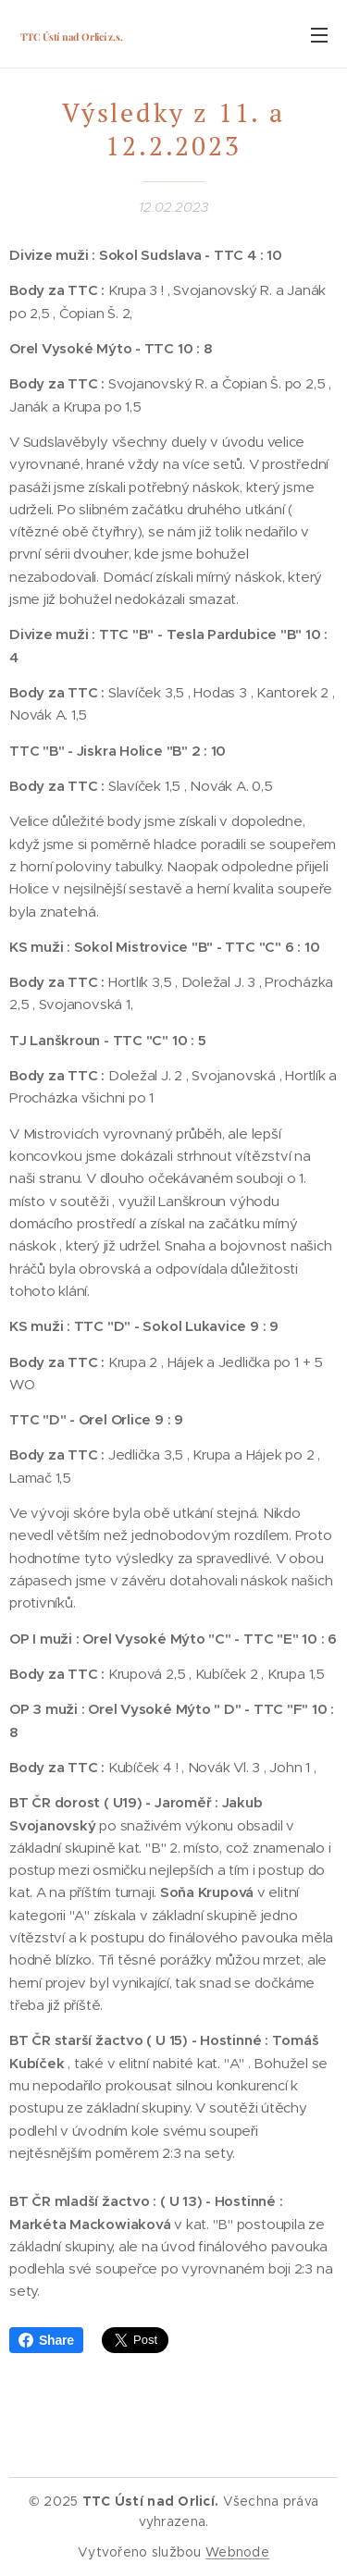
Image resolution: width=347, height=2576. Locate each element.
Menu (319, 35)
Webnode (237, 2552)
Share (46, 2340)
